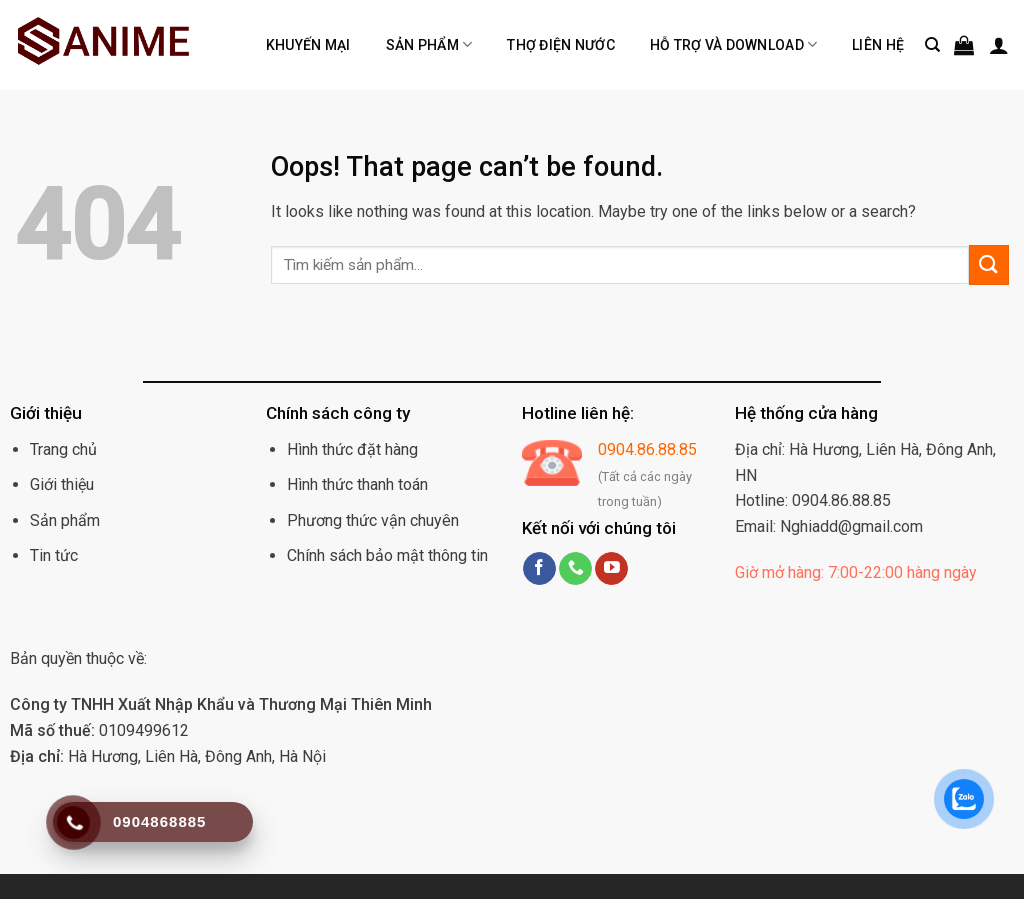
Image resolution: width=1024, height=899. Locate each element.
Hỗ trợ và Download (734, 44)
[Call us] (575, 569)
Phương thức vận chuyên (373, 520)
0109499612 (99, 730)
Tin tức (54, 555)
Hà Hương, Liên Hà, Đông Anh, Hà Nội (168, 756)
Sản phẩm (429, 44)
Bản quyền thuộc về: (78, 658)
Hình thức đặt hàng (352, 449)
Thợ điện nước (561, 45)
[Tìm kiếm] (932, 45)
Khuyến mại (308, 45)
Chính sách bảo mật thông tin (387, 555)
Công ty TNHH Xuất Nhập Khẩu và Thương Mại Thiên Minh (221, 704)
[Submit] (989, 264)
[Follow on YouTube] (611, 569)
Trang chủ (63, 449)
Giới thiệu (62, 484)
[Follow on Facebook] (539, 569)
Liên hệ (878, 45)
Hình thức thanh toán (357, 484)
